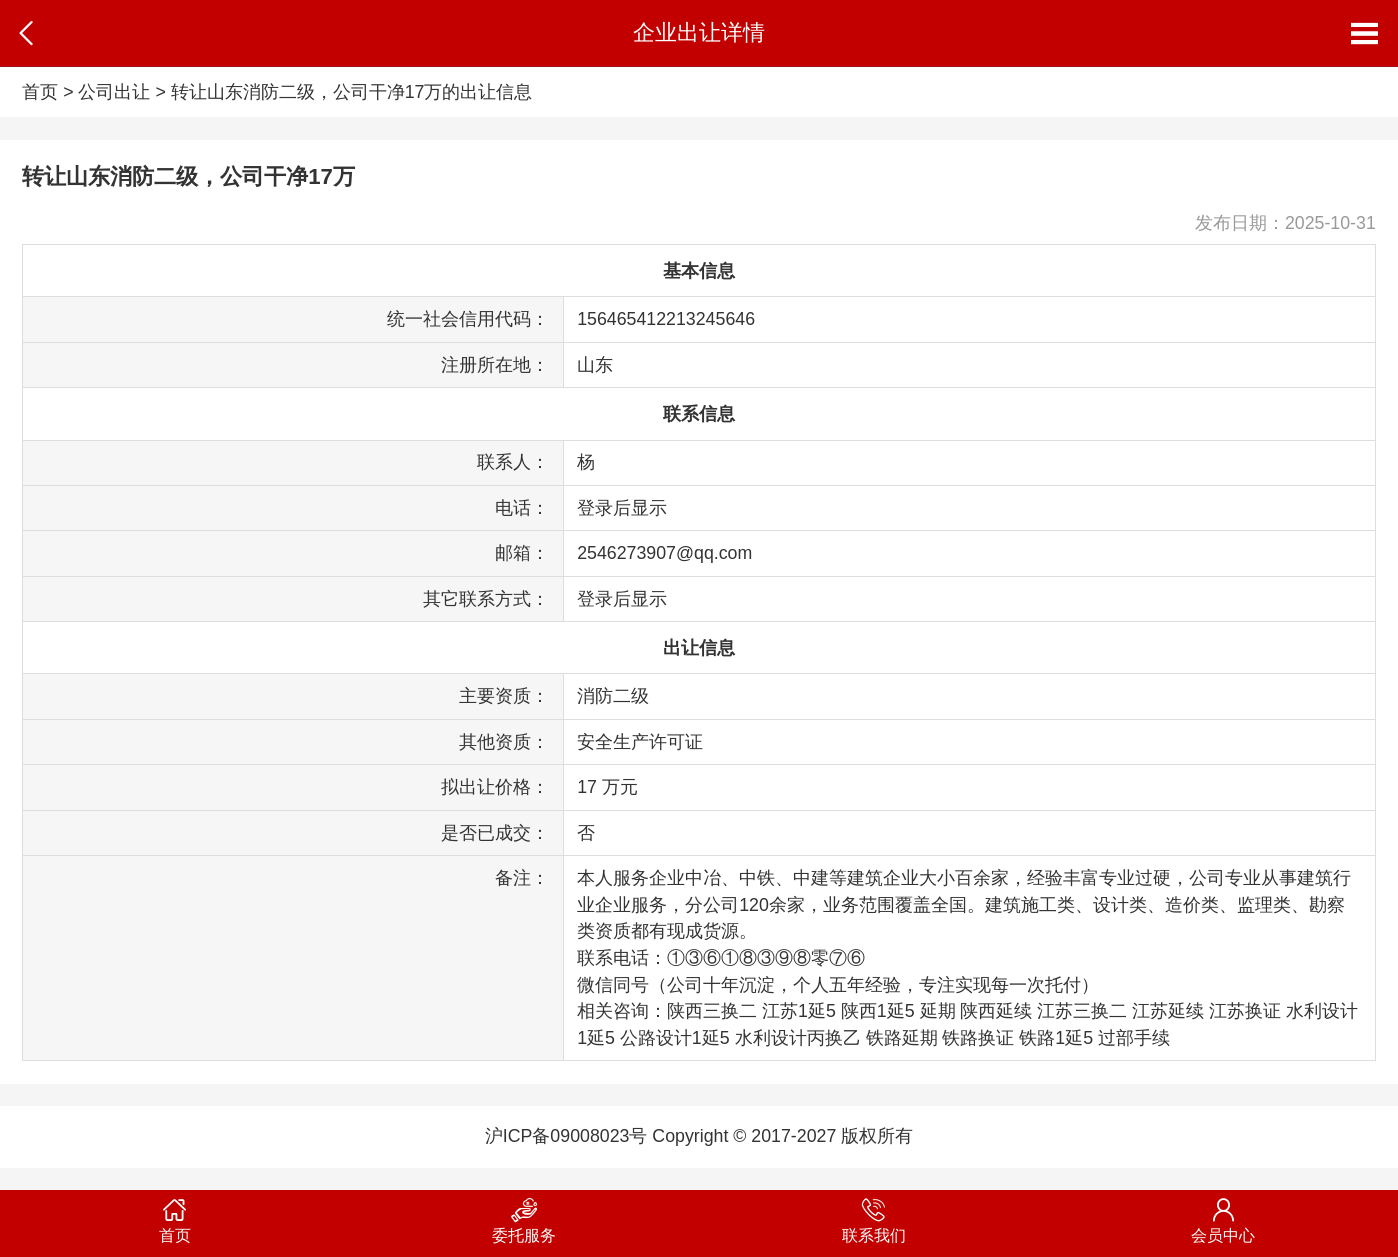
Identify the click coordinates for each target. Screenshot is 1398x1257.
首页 (40, 92)
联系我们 (874, 1217)
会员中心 (1224, 1217)
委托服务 (525, 1217)
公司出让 (114, 92)
